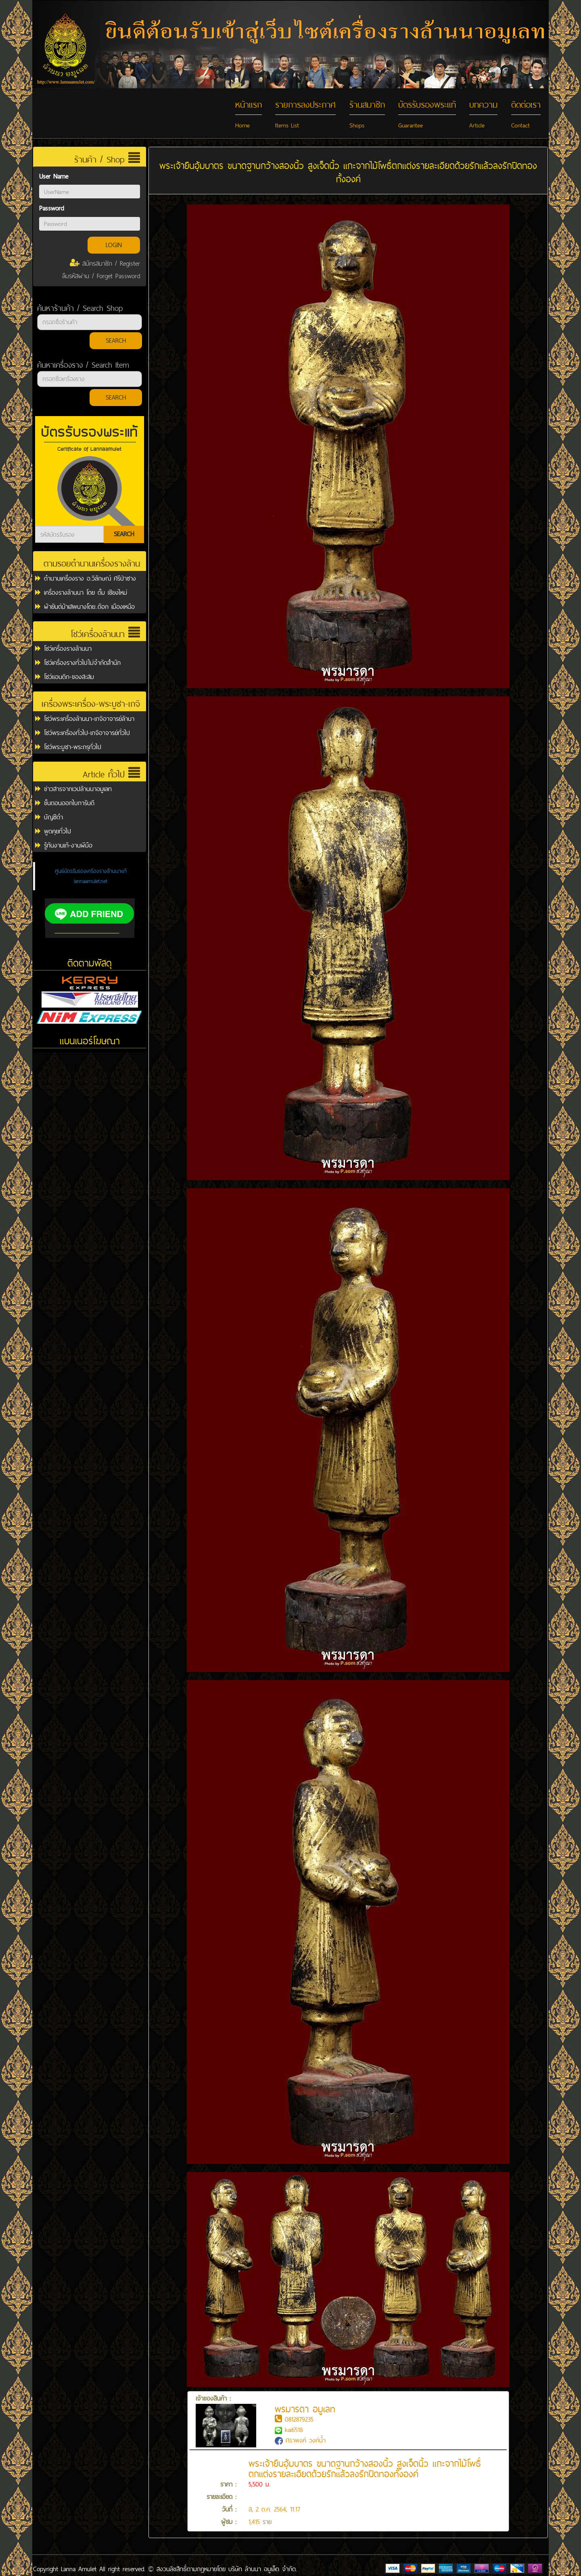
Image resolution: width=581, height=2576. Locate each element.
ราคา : (228, 2484)
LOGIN (114, 244)
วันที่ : (229, 2509)
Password (51, 208)
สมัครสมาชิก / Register (105, 263)
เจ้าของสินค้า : (226, 2411)
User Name (53, 176)
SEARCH (116, 340)
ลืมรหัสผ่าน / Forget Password (101, 276)
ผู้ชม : (228, 2522)
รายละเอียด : (221, 2497)
